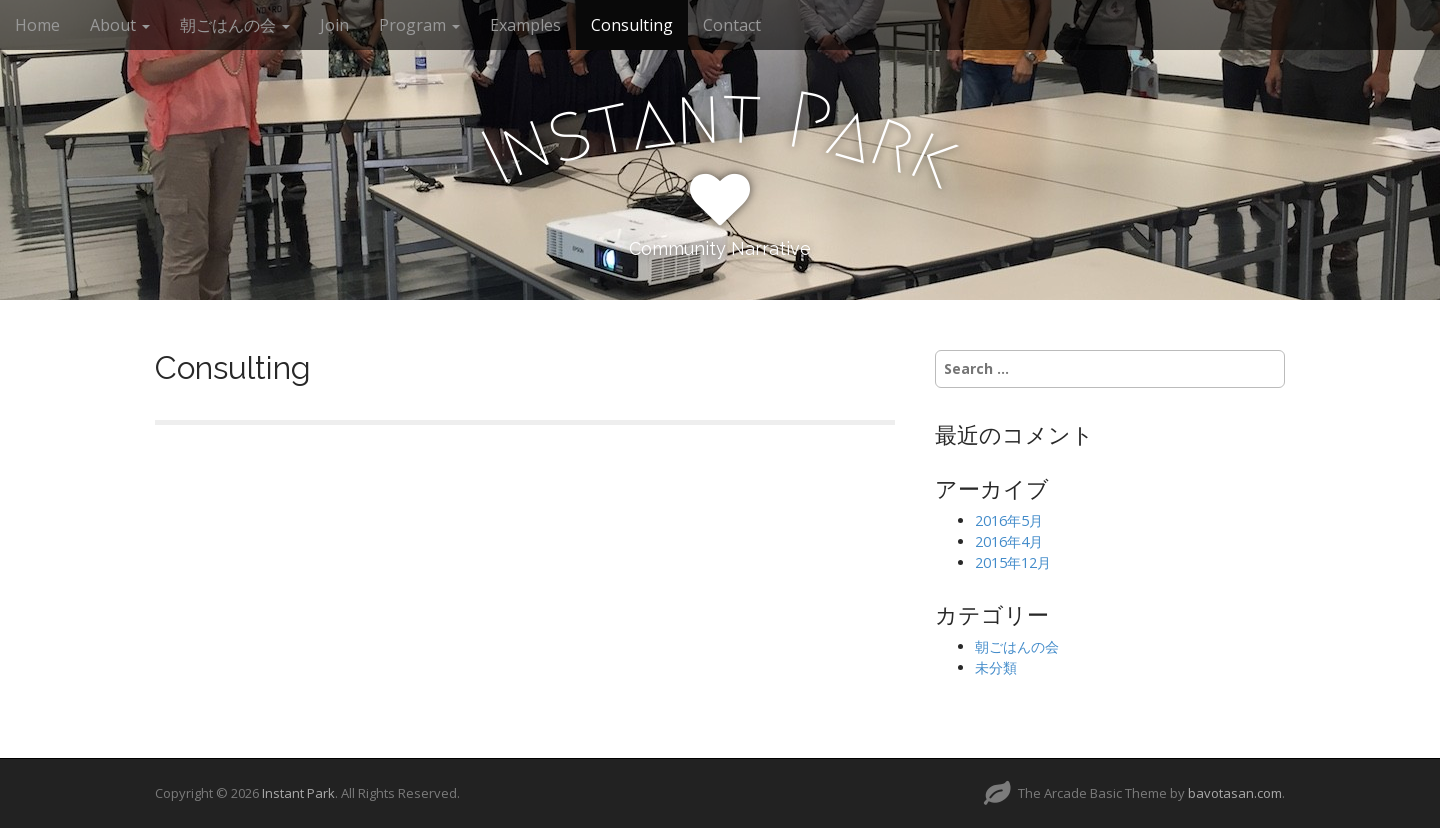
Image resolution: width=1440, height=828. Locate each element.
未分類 (996, 667)
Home (37, 25)
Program (419, 25)
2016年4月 (1009, 541)
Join (334, 25)
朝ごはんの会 (235, 25)
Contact (732, 25)
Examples (525, 25)
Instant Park (298, 793)
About (120, 25)
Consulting (632, 25)
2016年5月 (1009, 520)
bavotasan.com (1235, 793)
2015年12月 (1013, 562)
